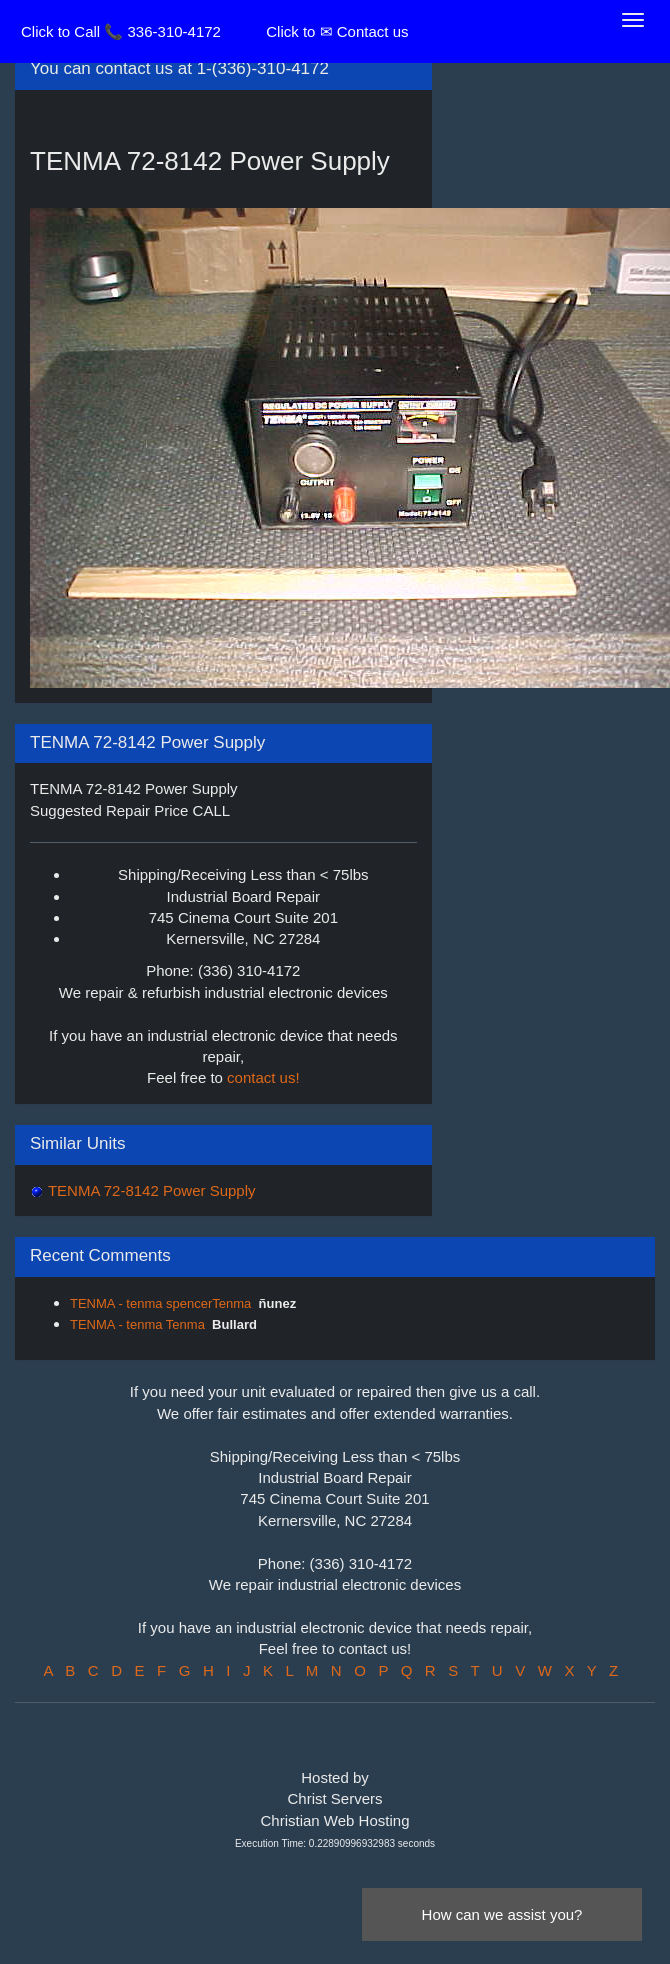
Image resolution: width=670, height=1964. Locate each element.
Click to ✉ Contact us (337, 31)
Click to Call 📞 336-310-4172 (121, 31)
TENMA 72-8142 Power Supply (150, 1190)
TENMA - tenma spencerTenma (160, 1303)
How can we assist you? (502, 1914)
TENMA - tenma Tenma (137, 1324)
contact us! (263, 1077)
